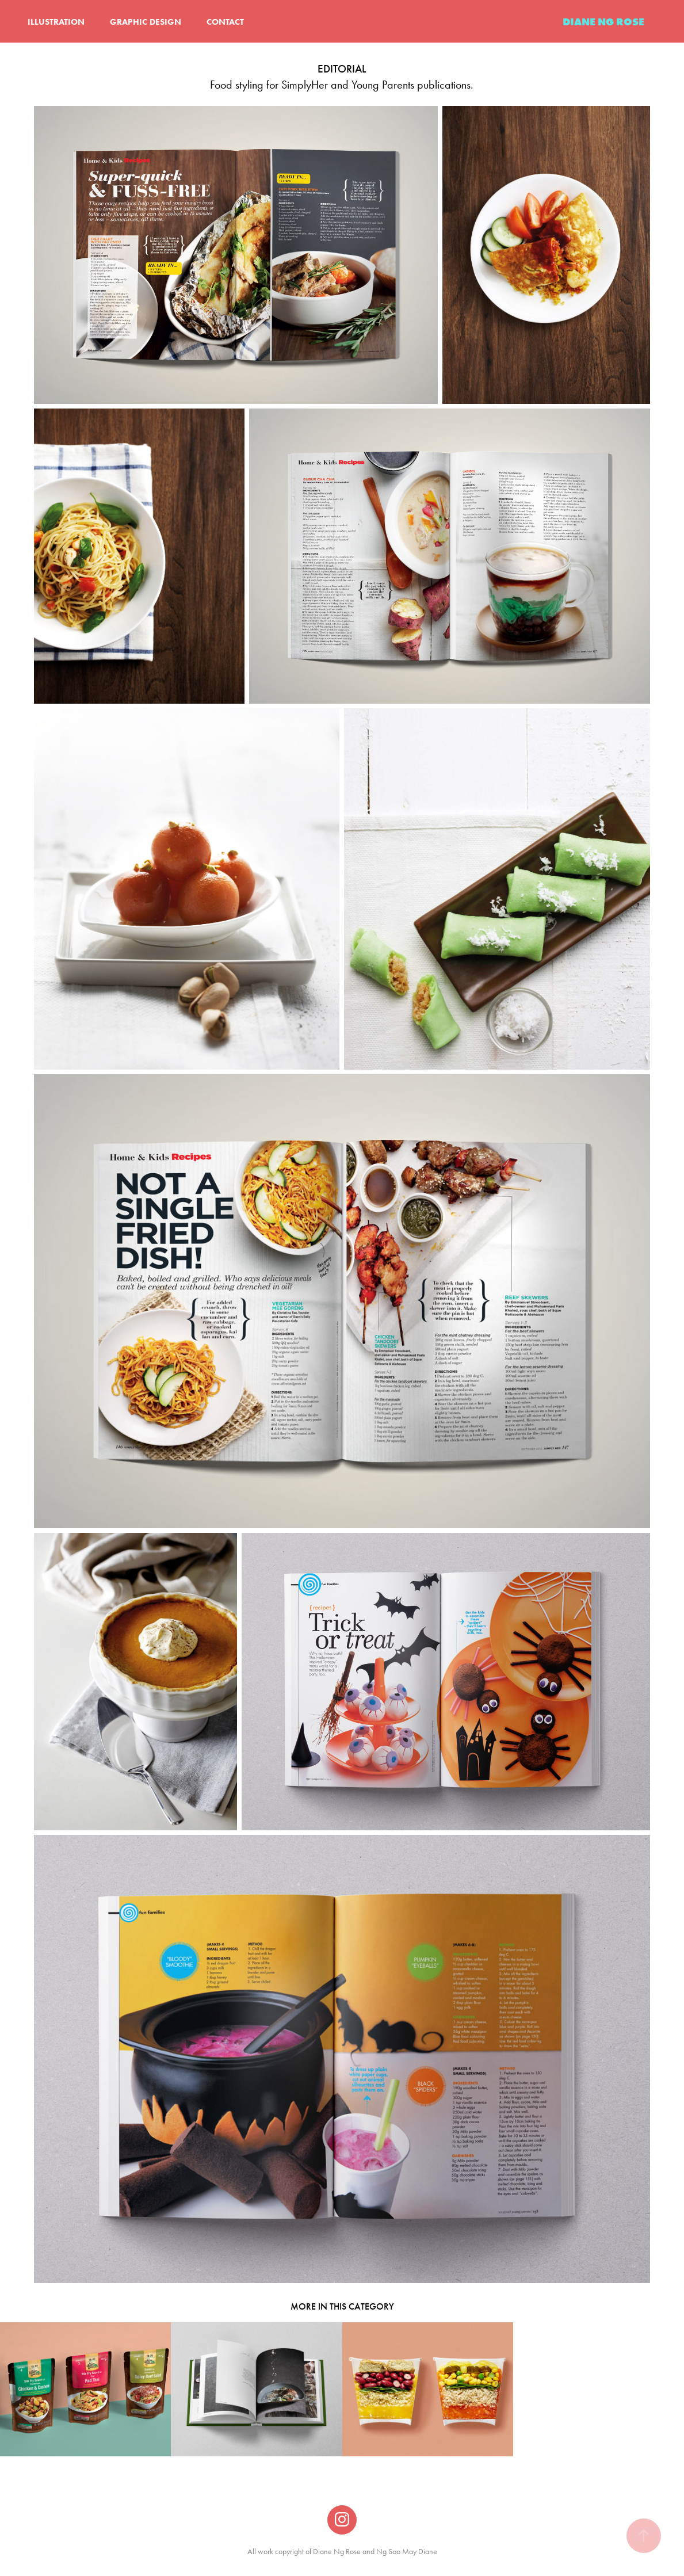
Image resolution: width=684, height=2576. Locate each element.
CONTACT (225, 22)
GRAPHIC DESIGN (145, 22)
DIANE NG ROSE (603, 22)
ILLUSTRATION (56, 22)
